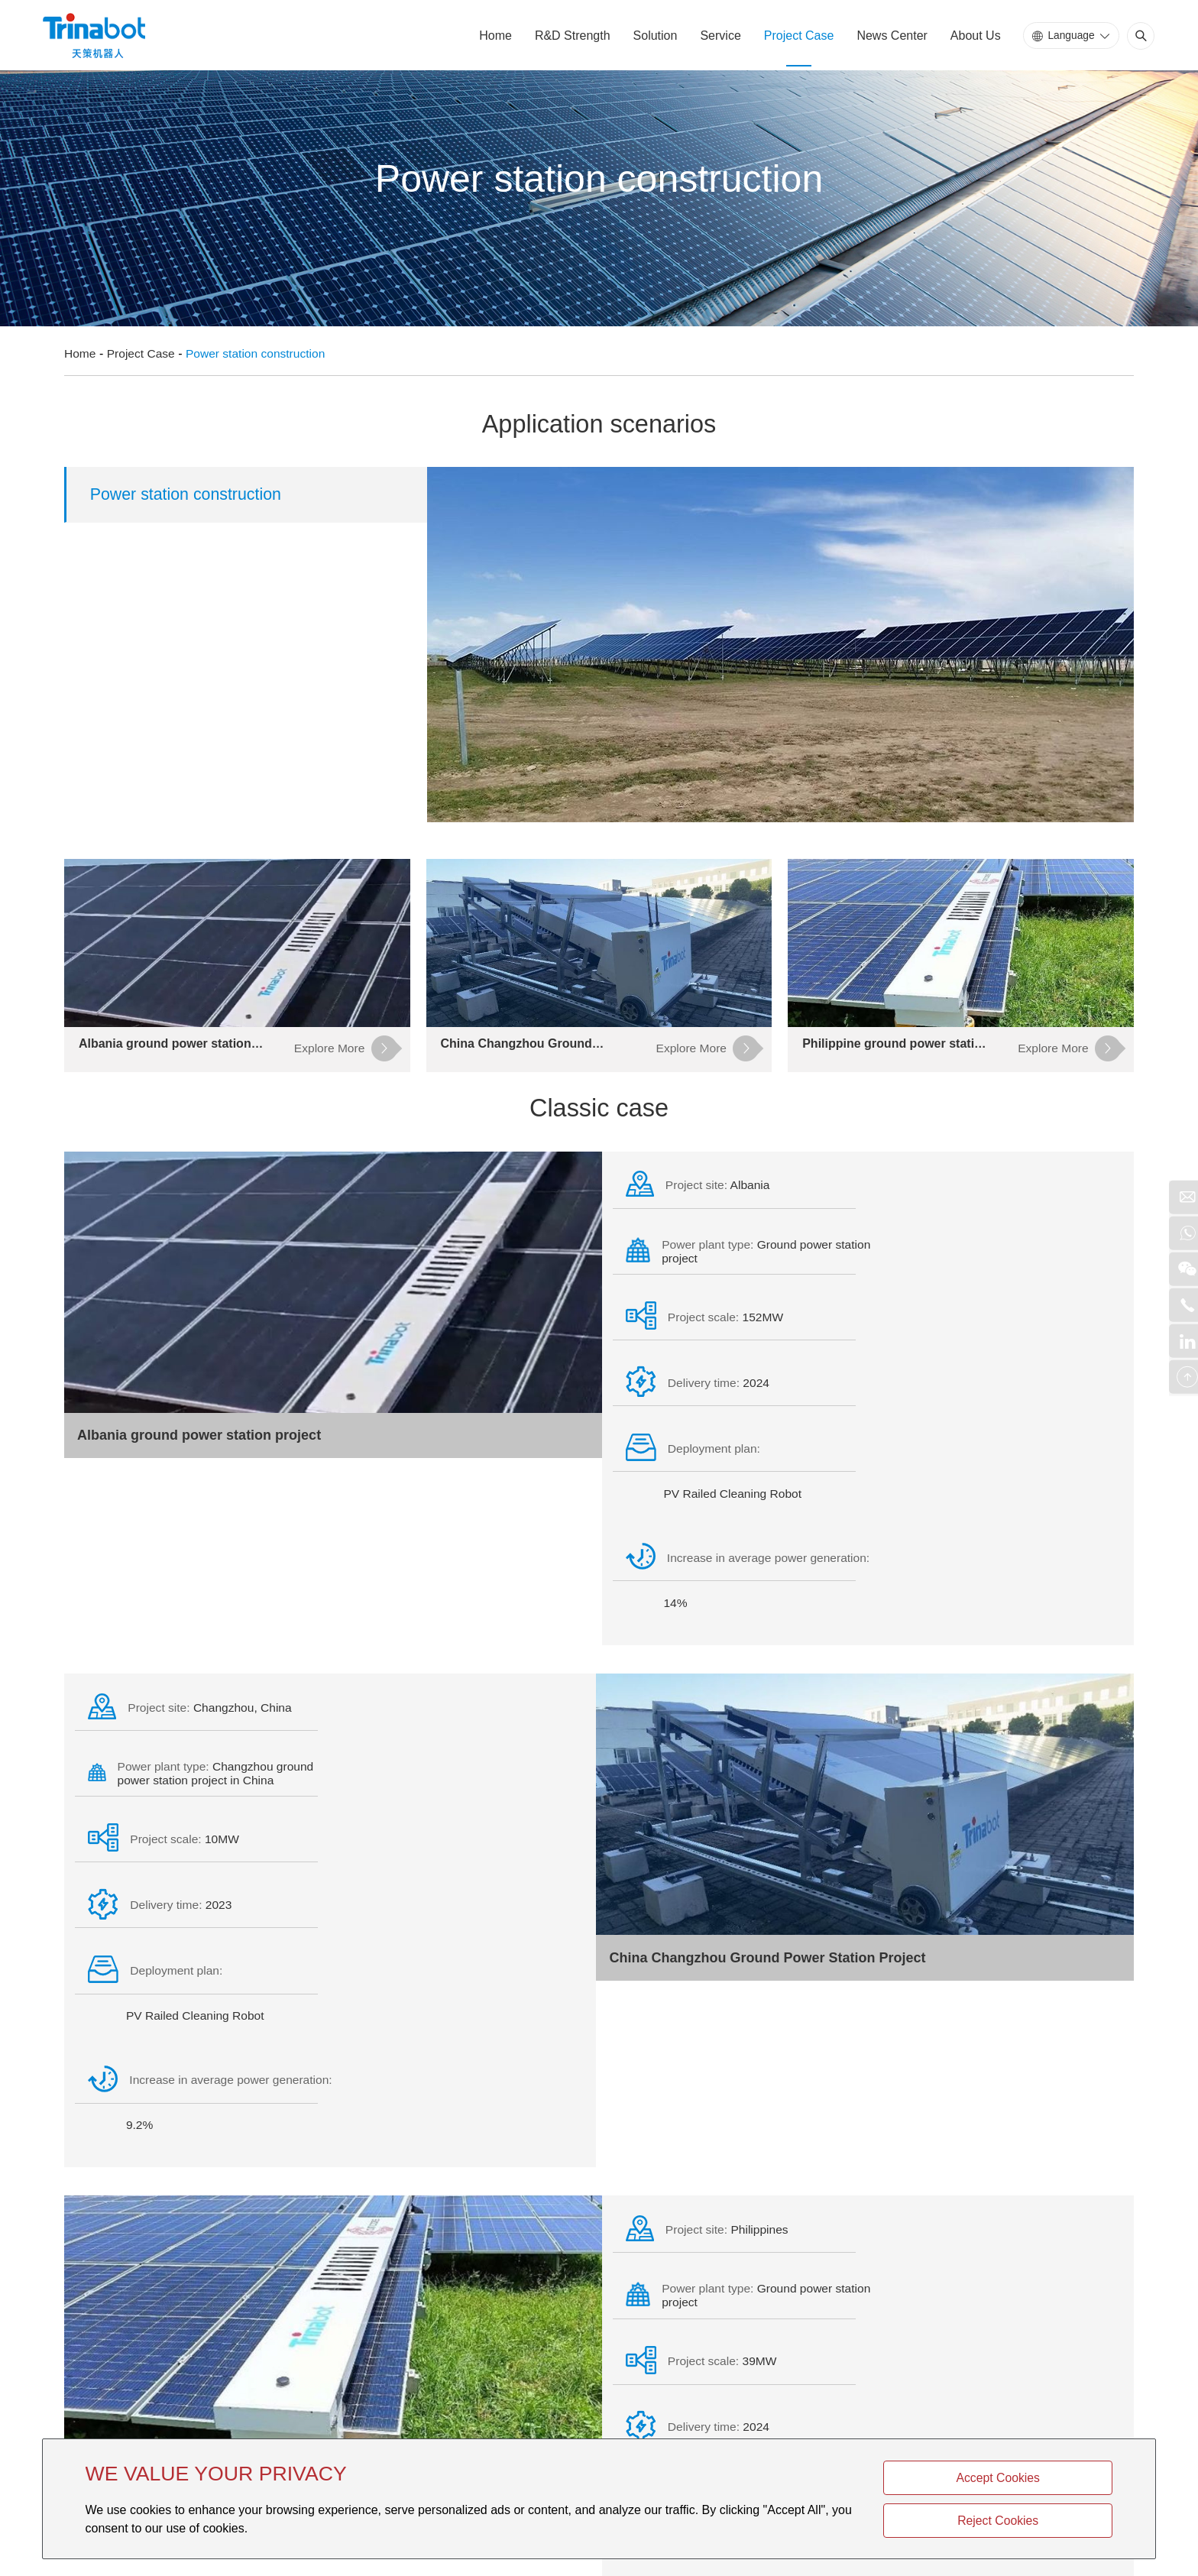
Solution (651, 37)
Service (716, 37)
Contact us (281, 2380)
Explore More (831, 2235)
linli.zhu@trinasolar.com (490, 2360)
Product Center (130, 2235)
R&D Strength (568, 37)
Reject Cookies (1040, 2519)
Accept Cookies (1040, 2474)
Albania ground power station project (200, 1446)
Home (491, 37)
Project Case (794, 37)
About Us (971, 37)
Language (1067, 37)
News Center (888, 37)
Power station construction (260, 349)
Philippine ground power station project (208, 2124)
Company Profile (314, 2235)
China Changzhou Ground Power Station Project (766, 1785)
